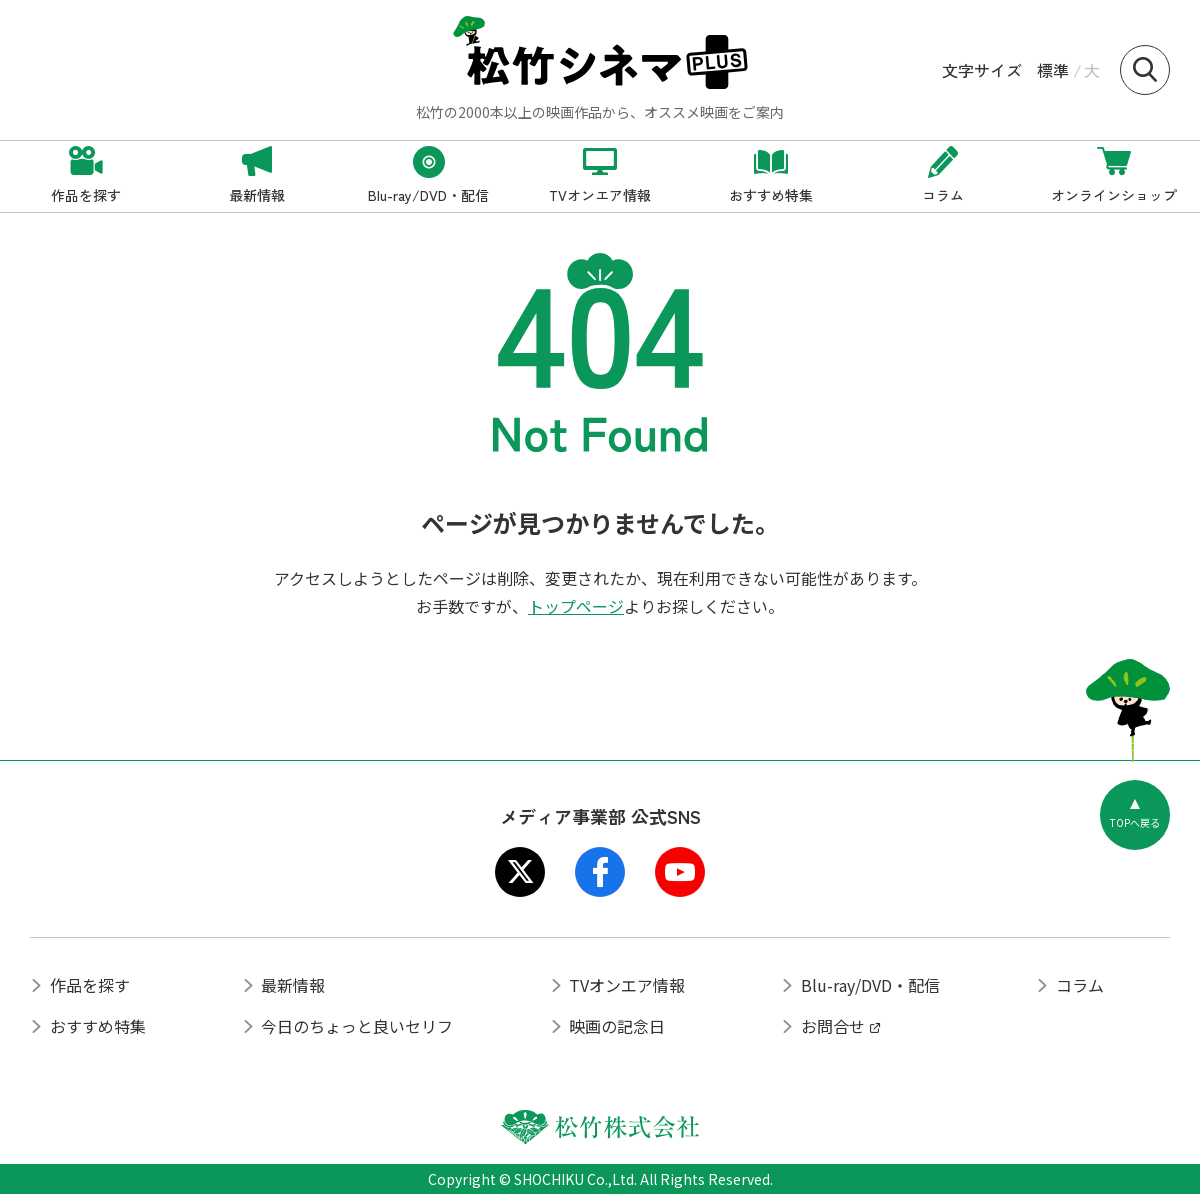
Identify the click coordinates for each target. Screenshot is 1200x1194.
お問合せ (833, 1026)
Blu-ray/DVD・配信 (870, 985)
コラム (1080, 985)
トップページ (576, 606)
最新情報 (293, 985)
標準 (1053, 70)
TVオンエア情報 (627, 985)
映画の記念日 (617, 1026)
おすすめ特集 (98, 1026)
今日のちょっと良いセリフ (357, 1026)
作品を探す (90, 985)
